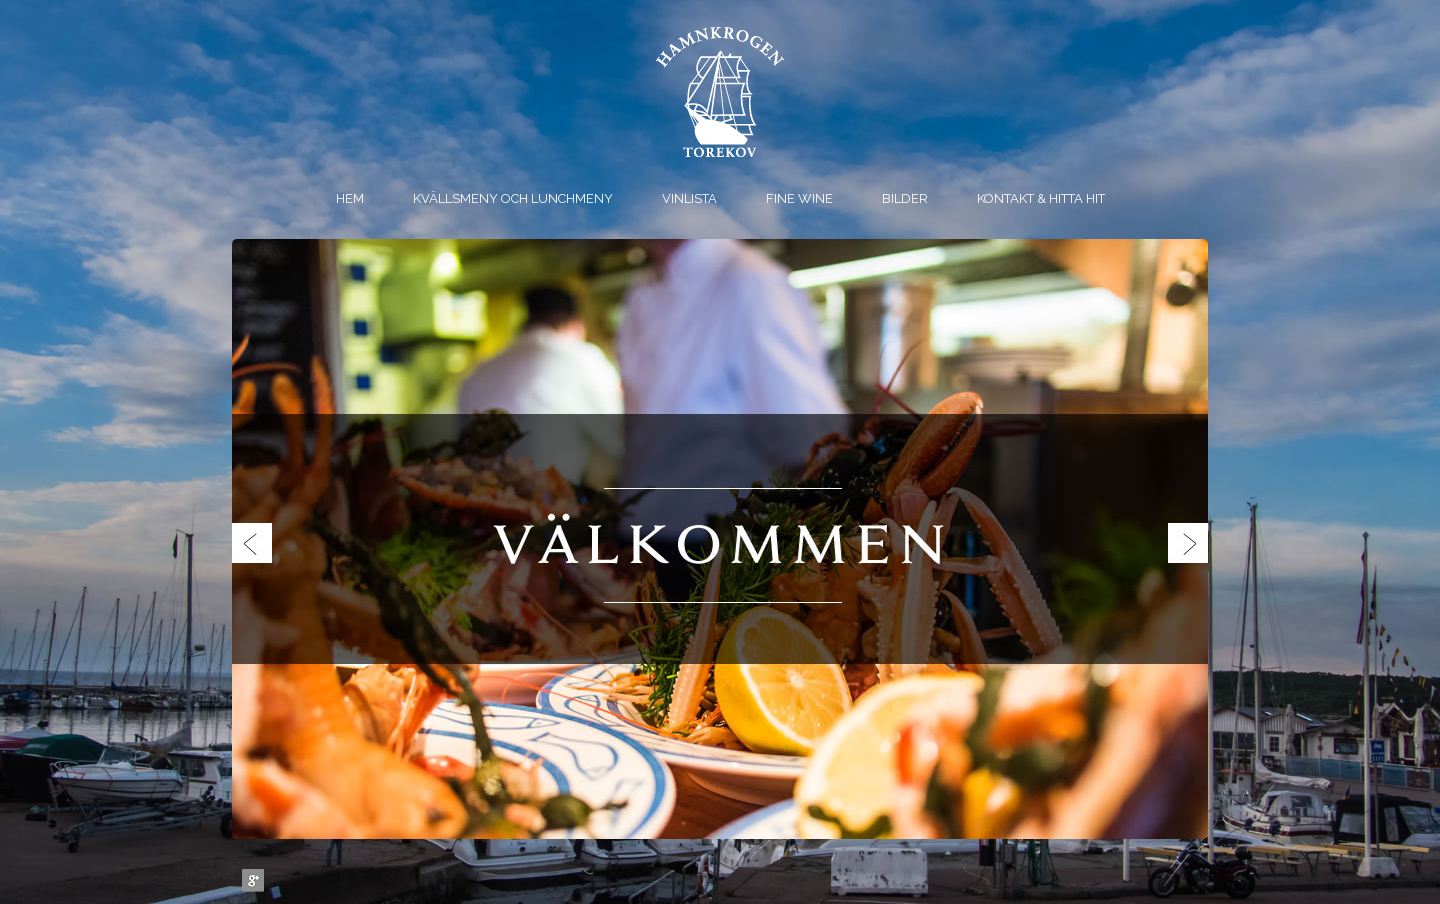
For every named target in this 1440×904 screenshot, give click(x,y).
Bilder (905, 198)
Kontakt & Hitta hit (1041, 198)
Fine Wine (799, 198)
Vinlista (689, 198)
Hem (350, 198)
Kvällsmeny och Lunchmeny (513, 198)
